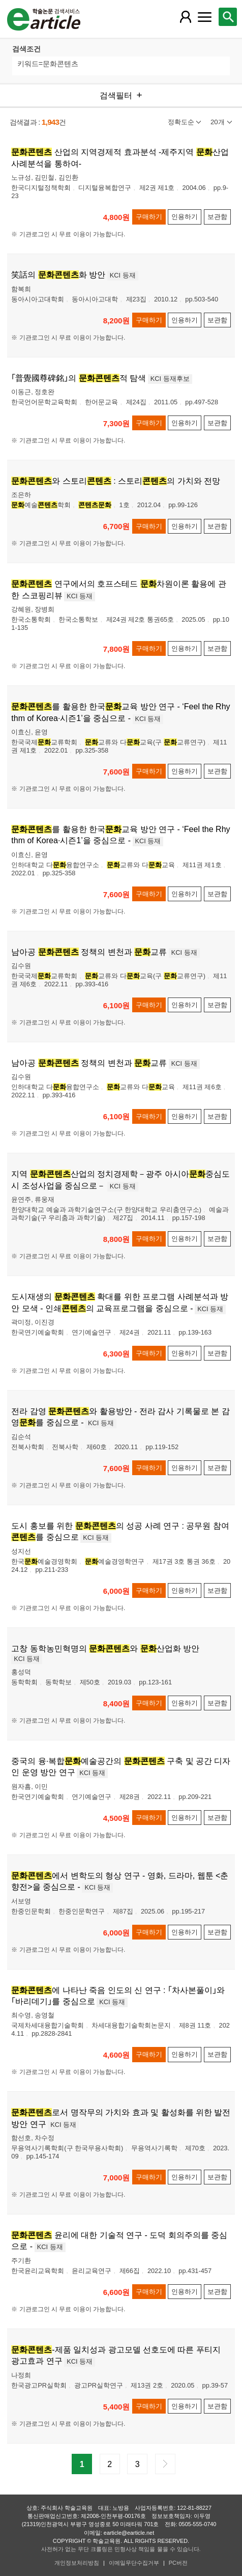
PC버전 (178, 2563)
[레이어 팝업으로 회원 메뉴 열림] (185, 17)
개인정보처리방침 (76, 2563)
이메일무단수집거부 (134, 2563)
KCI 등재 (123, 275)
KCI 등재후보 (170, 378)
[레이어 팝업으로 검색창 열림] (228, 17)
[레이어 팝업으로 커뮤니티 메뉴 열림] (205, 17)
